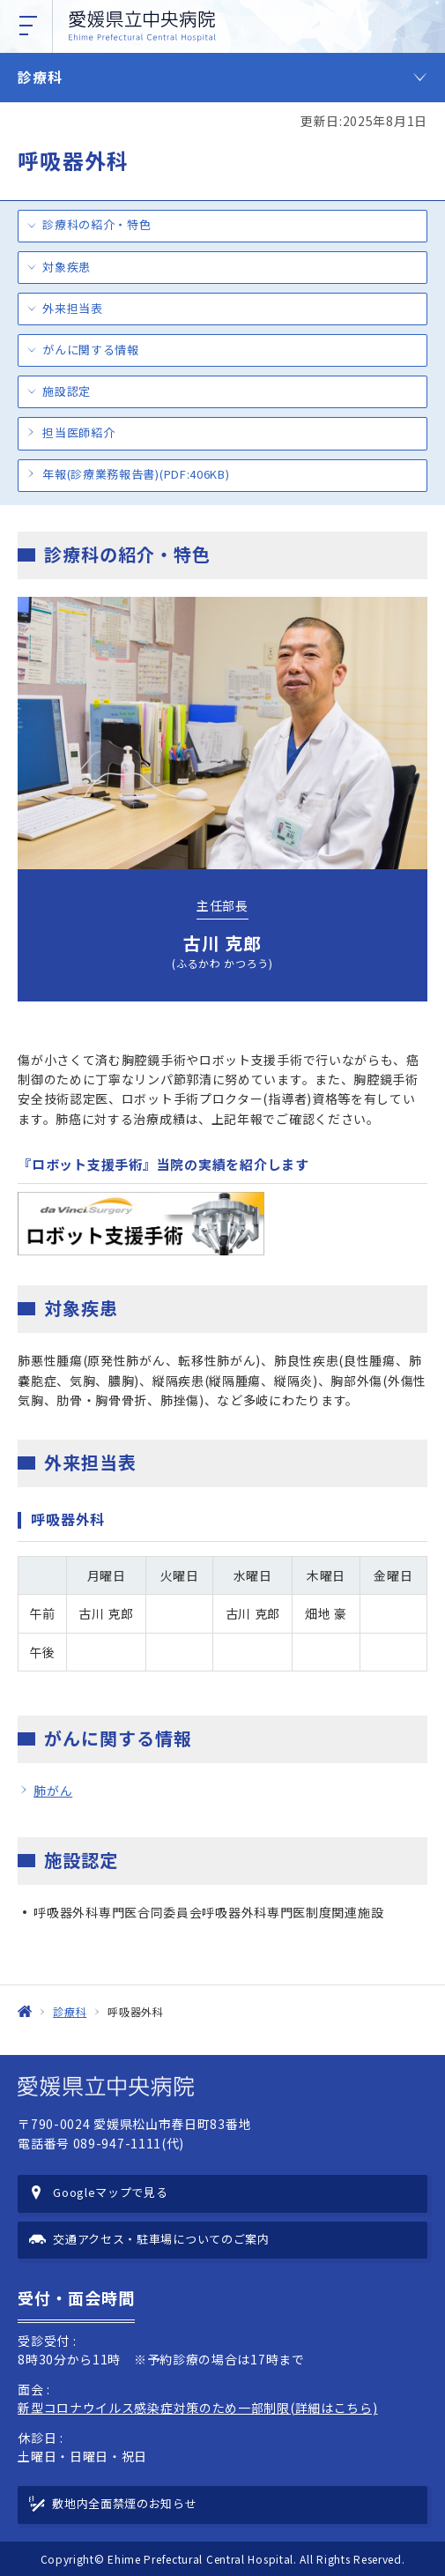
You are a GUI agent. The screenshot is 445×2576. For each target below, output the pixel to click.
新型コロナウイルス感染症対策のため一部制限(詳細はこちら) (197, 2407)
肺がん (52, 1790)
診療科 (40, 76)
